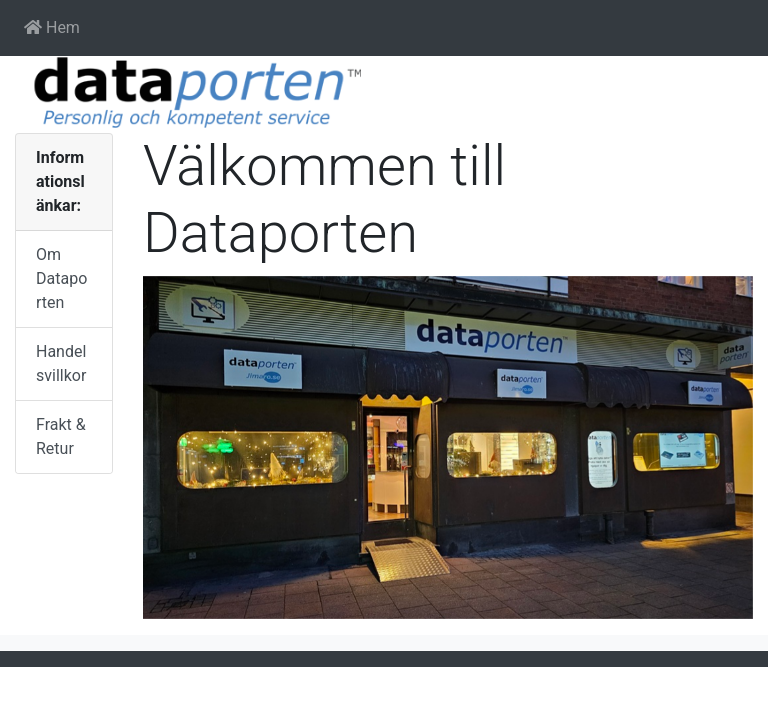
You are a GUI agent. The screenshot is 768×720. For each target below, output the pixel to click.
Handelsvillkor (61, 363)
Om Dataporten (61, 278)
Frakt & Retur (61, 436)
